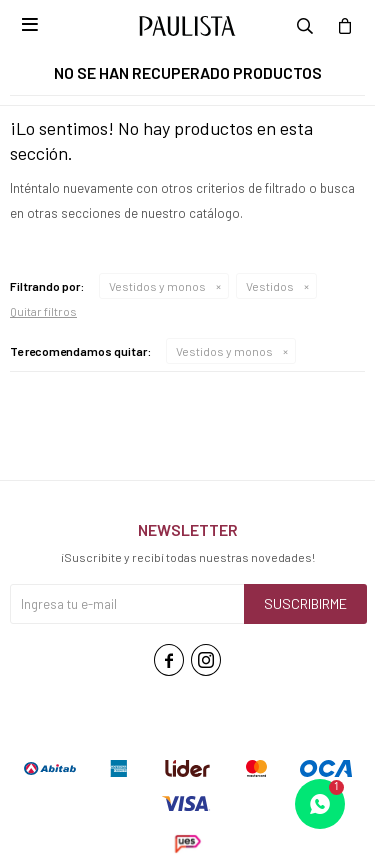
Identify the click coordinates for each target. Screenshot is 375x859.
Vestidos (270, 286)
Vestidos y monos (157, 286)
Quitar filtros (43, 311)
